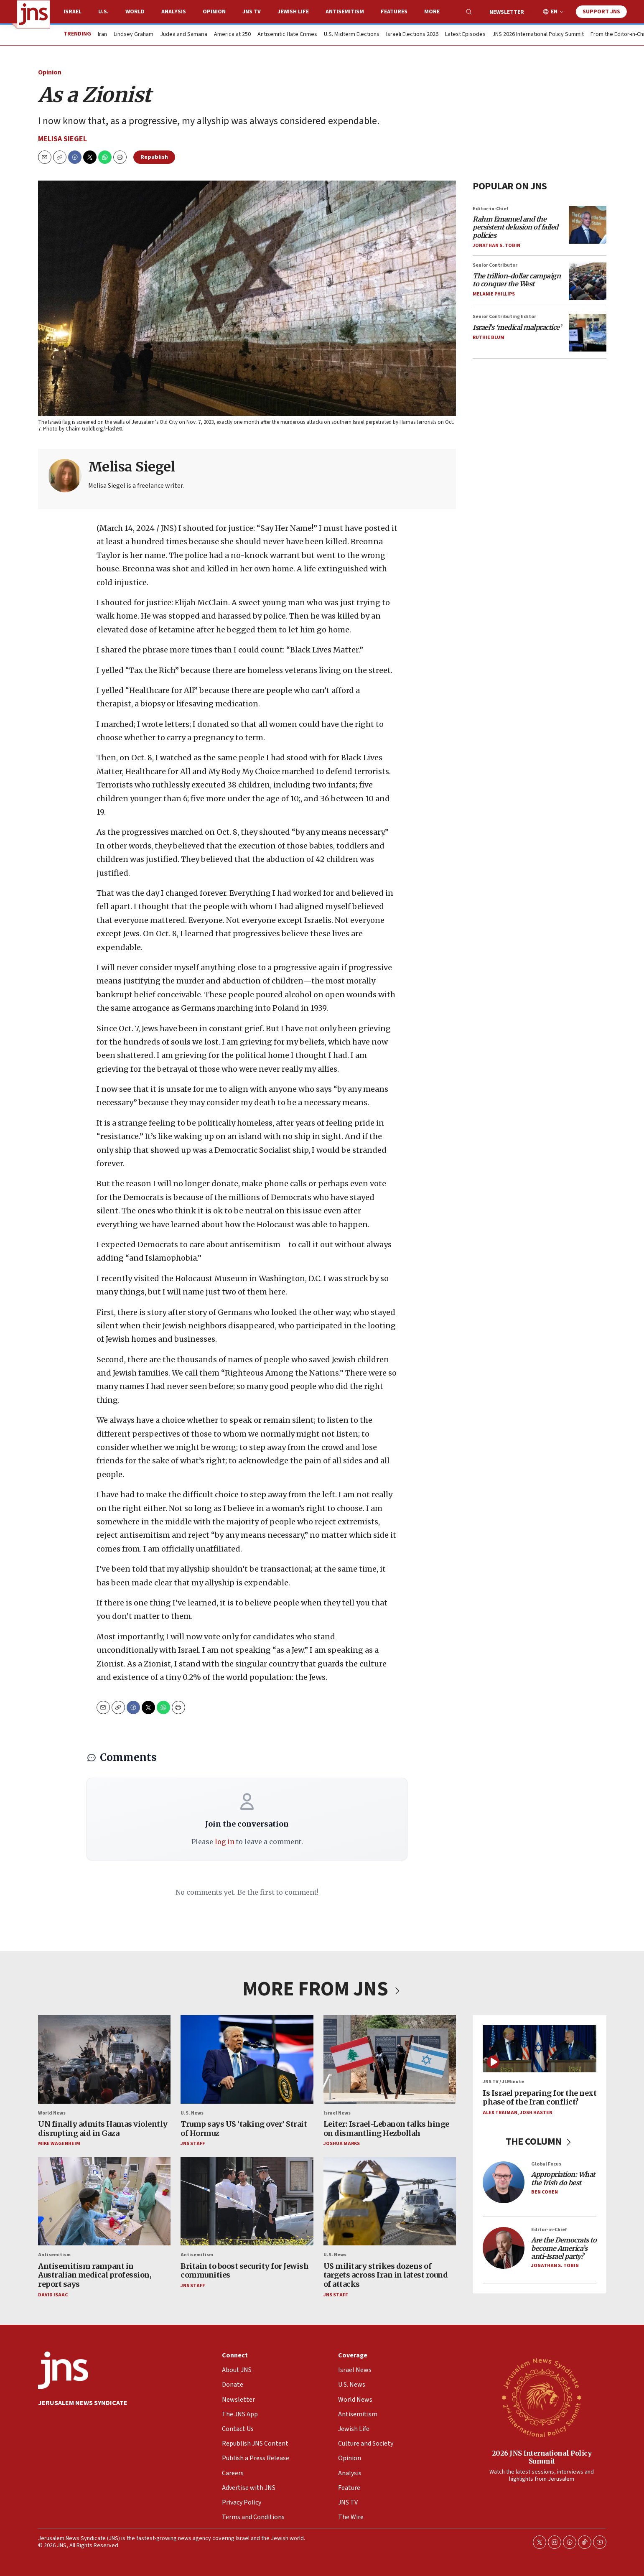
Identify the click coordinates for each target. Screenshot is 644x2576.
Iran (102, 34)
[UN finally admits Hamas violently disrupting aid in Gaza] (104, 2059)
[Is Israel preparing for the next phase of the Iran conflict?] (539, 2048)
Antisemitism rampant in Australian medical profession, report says (94, 2275)
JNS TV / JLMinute (503, 2081)
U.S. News (192, 2113)
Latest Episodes (465, 34)
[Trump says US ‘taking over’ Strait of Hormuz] (247, 2059)
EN (554, 11)
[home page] (33, 14)
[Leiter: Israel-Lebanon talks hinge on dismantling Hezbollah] (389, 2059)
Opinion (214, 12)
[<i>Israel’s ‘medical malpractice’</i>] (587, 333)
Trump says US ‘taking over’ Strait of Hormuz (244, 2128)
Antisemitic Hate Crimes (287, 34)
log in (224, 1841)
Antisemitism (345, 12)
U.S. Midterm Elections (351, 34)
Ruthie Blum (488, 337)
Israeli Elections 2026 (412, 34)
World (135, 12)
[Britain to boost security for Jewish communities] (247, 2201)
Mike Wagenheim (59, 2143)
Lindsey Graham (133, 34)
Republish (154, 157)
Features (394, 12)
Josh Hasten (536, 2112)
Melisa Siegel (62, 139)
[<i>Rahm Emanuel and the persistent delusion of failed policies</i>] (587, 225)
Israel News (336, 2113)
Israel (72, 12)
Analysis (173, 12)
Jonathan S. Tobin (496, 245)
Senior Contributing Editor (504, 316)
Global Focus (546, 2164)
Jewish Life (293, 12)
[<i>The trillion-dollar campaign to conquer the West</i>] (587, 281)
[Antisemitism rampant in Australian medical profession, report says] (104, 2201)
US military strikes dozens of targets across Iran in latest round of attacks (385, 2275)
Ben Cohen (544, 2192)
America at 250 (232, 34)
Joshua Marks (341, 2143)
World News (52, 2113)
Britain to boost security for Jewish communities (244, 2270)
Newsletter (506, 12)
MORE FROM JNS (322, 1989)
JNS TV (251, 12)
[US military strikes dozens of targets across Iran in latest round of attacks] (389, 2201)
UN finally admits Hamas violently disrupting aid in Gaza (103, 2128)
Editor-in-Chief (490, 208)
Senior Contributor (495, 265)
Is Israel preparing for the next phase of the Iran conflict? (539, 2097)
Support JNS (601, 12)
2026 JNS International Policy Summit (541, 2457)
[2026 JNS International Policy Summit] (541, 2397)
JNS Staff (193, 2143)
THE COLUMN (539, 2141)
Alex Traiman (500, 2112)
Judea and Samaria (183, 34)
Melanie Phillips (494, 294)
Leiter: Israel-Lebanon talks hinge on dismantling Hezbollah (386, 2128)
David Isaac (53, 2294)
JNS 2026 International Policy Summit (538, 34)
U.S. (103, 12)
